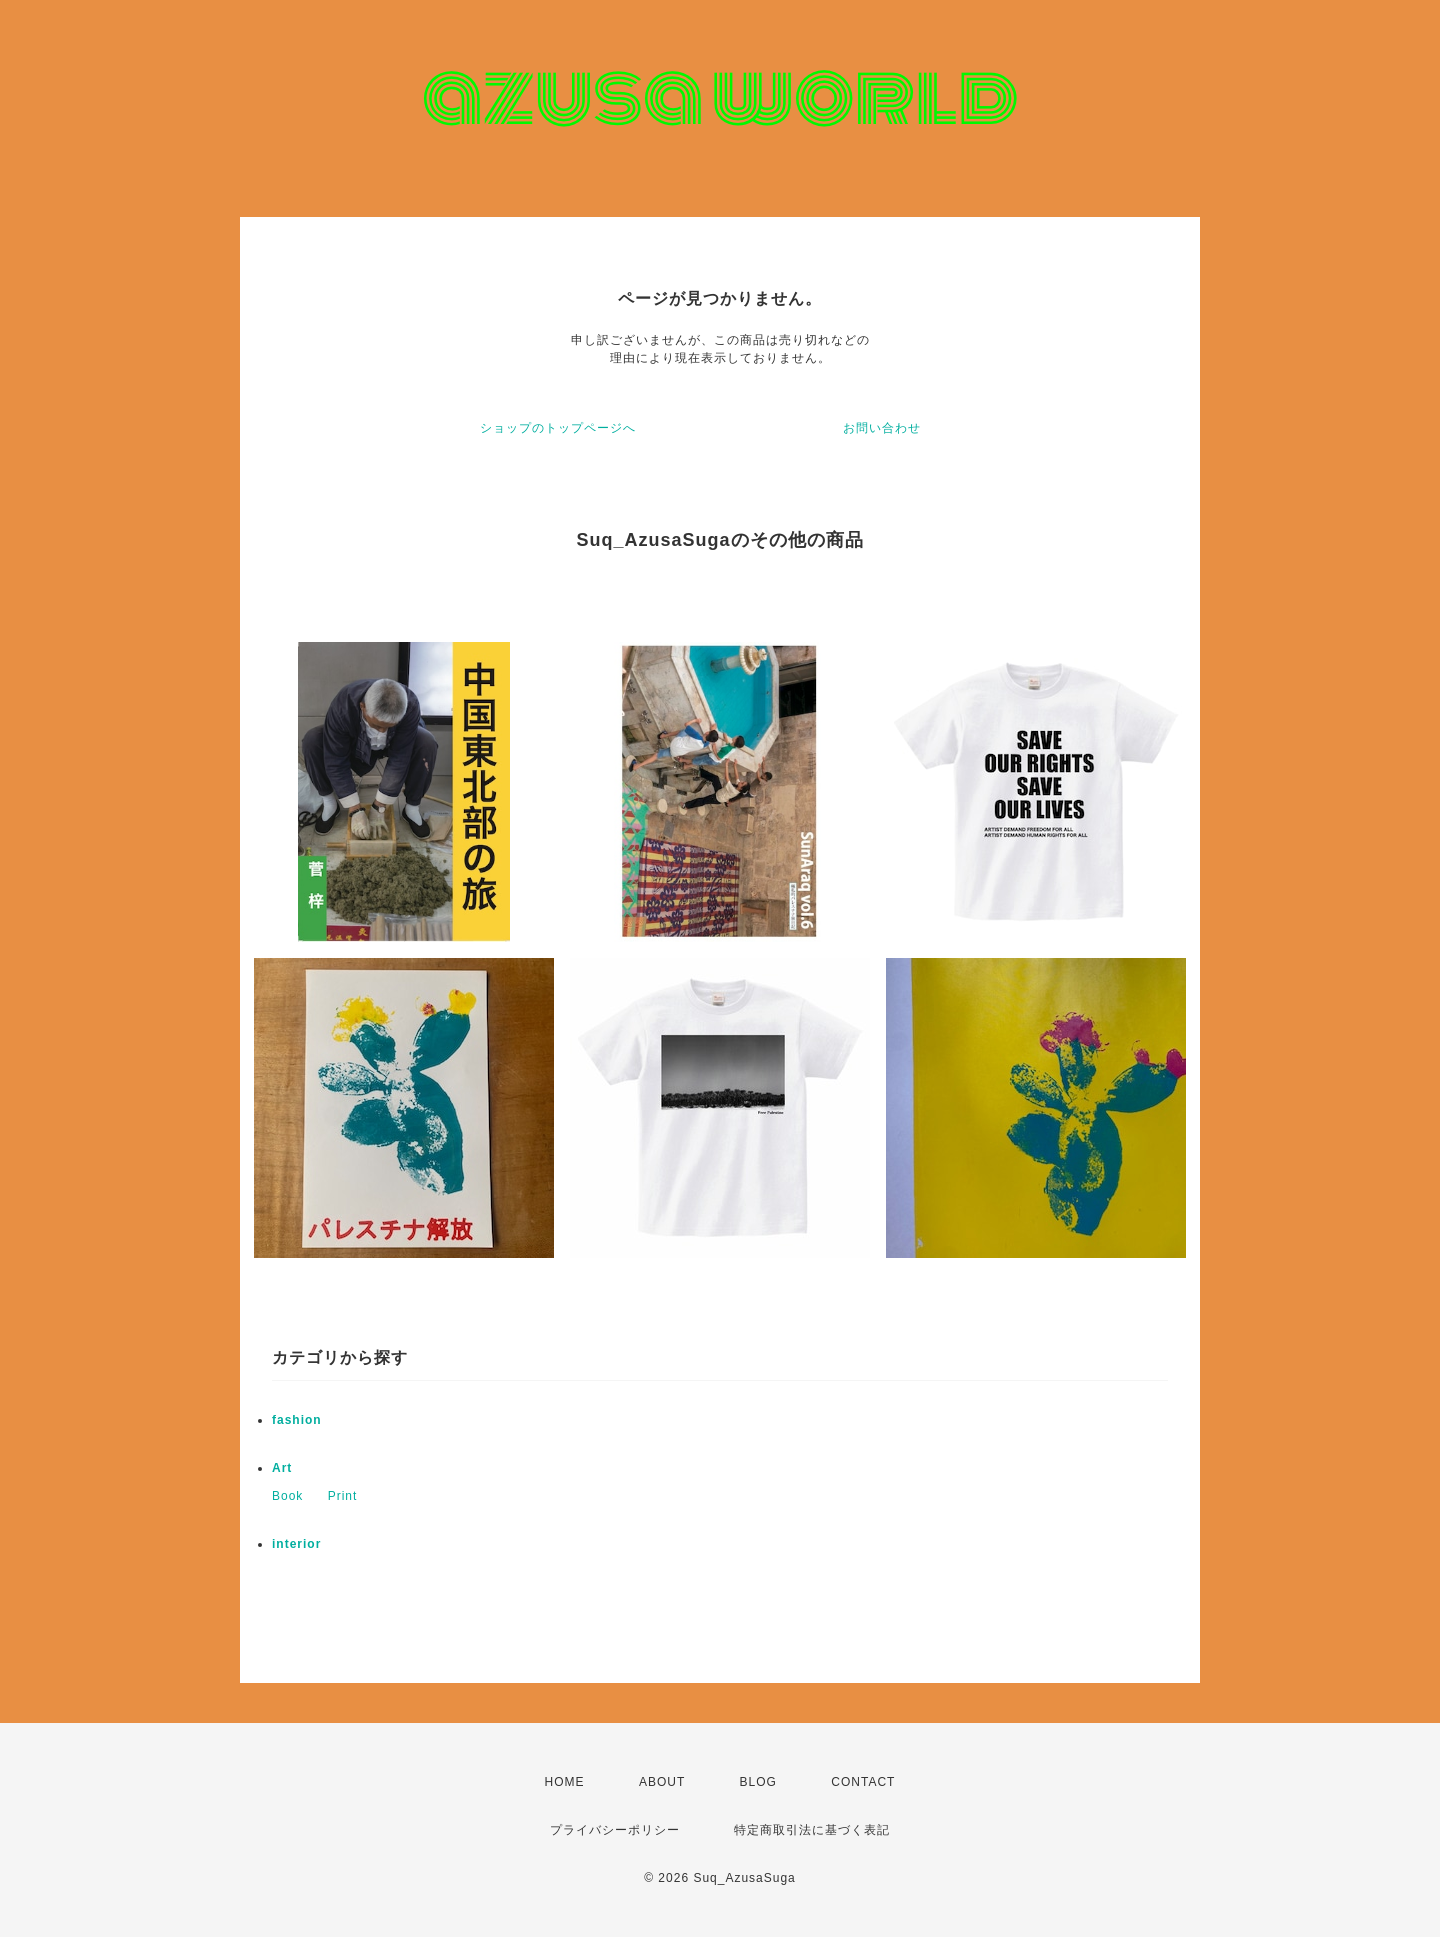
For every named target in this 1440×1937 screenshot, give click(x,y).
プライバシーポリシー (615, 1830)
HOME (565, 1782)
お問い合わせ (882, 428)
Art (282, 1468)
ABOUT (662, 1782)
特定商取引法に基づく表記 (812, 1830)
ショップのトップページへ (558, 428)
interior (296, 1544)
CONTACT (863, 1782)
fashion (297, 1420)
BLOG (758, 1782)
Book (287, 1496)
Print (343, 1496)
